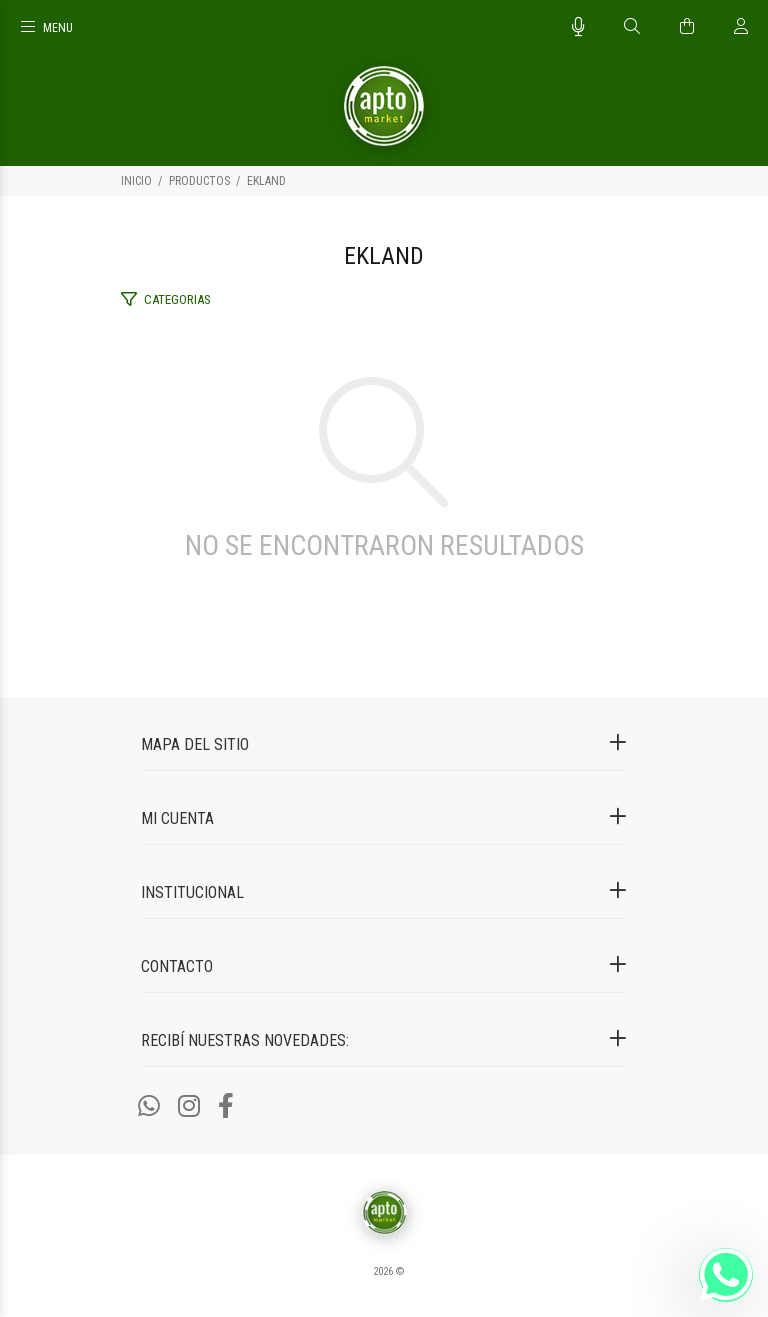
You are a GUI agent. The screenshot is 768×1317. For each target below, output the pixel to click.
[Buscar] (632, 27)
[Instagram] (189, 1106)
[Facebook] (226, 1106)
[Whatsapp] (149, 1106)
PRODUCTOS (199, 181)
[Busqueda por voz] (578, 27)
